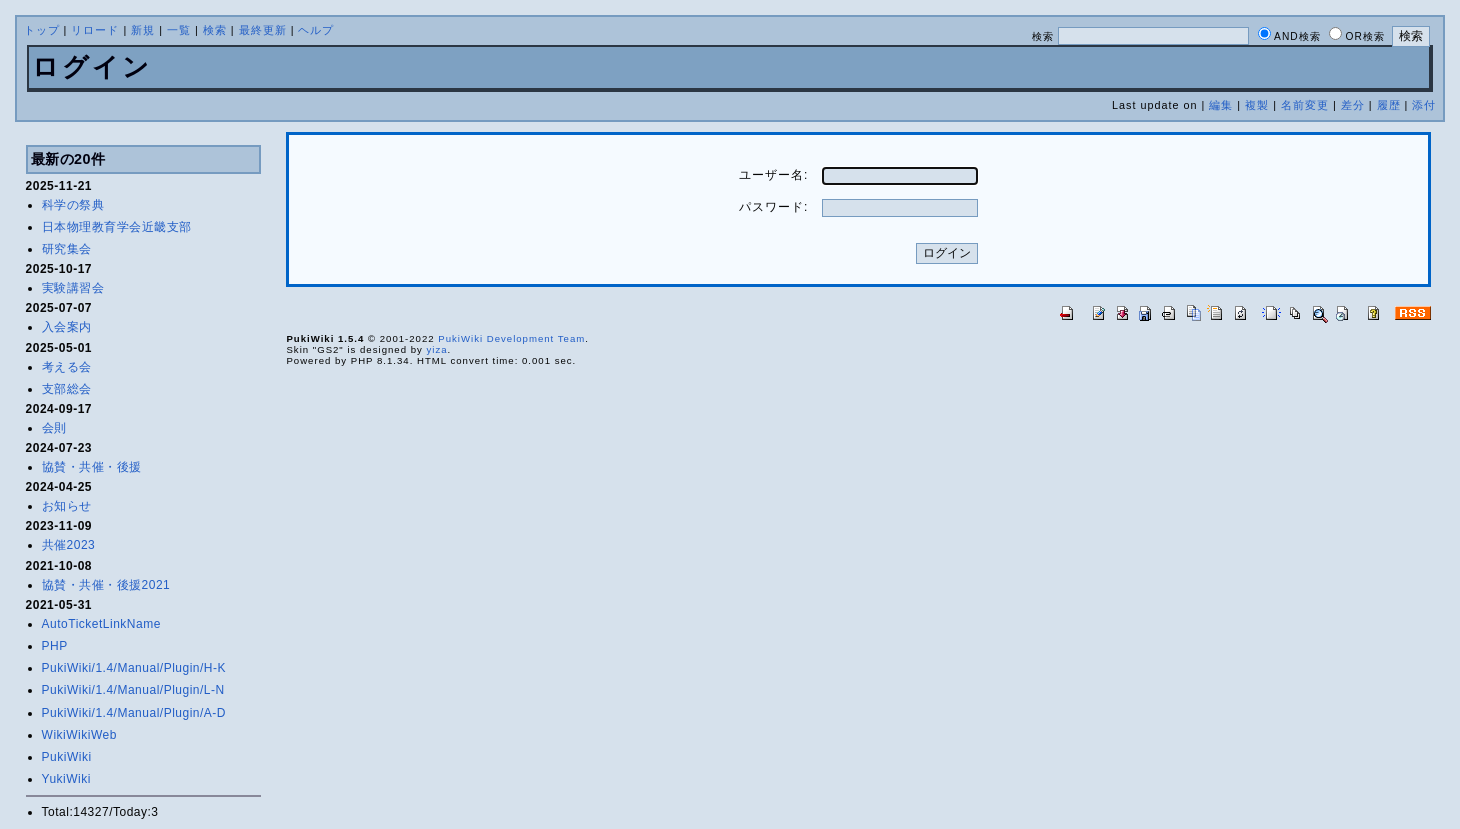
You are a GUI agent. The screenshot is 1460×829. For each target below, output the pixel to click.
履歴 (1389, 105)
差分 (1353, 105)
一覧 (179, 30)
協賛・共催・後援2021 (106, 585)
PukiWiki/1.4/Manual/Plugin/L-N (133, 690)
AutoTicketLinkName (101, 624)
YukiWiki (66, 779)
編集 (1221, 105)
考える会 (67, 367)
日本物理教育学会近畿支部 (117, 227)
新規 (143, 30)
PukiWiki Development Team (511, 338)
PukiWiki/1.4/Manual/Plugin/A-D (134, 713)
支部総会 (67, 389)
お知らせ (67, 506)
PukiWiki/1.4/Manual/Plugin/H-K (134, 668)
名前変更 (1305, 105)
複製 (1257, 105)
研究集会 (67, 249)
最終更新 (263, 30)
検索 (215, 30)
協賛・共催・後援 (92, 467)
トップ (42, 30)
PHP (55, 646)
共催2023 (69, 545)
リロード (95, 30)
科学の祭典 (73, 205)
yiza (436, 349)
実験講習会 (73, 288)
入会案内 (67, 327)
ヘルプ (316, 30)
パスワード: (773, 207)
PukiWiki (67, 757)
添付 (1424, 105)
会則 (54, 428)
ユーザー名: (773, 175)
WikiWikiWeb (79, 735)
